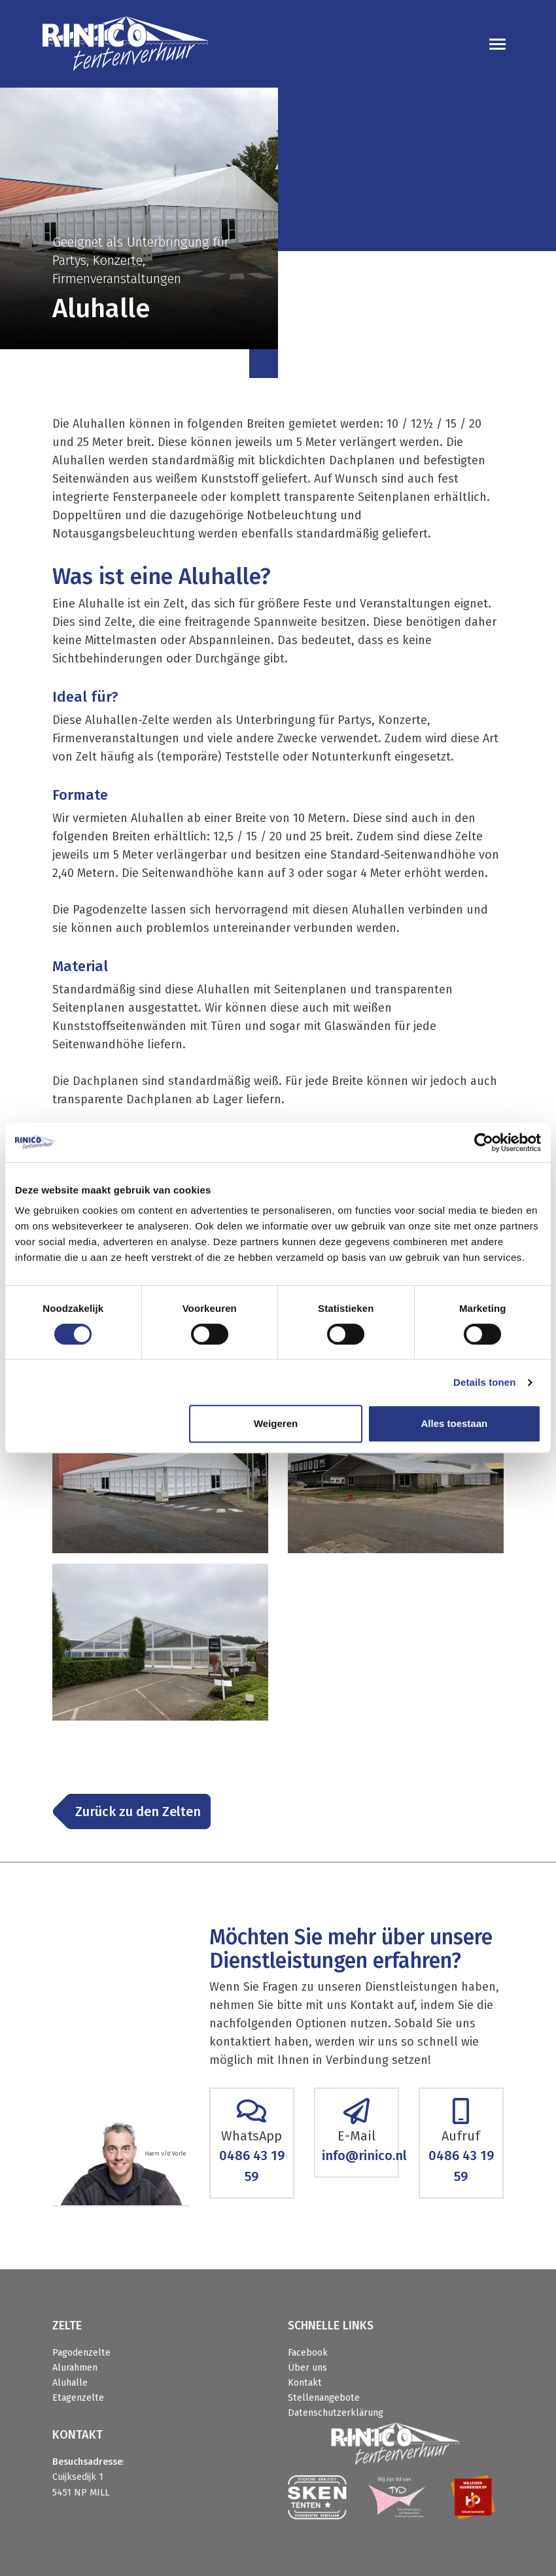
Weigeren (276, 1423)
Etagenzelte (78, 2397)
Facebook (308, 2352)
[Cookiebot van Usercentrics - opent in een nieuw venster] (483, 1142)
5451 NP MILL (80, 2492)
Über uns (307, 2367)
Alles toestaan (454, 1423)
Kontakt (305, 2382)
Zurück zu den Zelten (138, 1811)
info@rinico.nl (364, 2155)
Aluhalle (70, 2382)
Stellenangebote (324, 2397)
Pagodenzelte (81, 2352)
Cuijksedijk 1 (77, 2476)
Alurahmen (74, 2367)
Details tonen (484, 1382)
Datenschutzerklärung (335, 2412)
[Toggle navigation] (497, 44)
